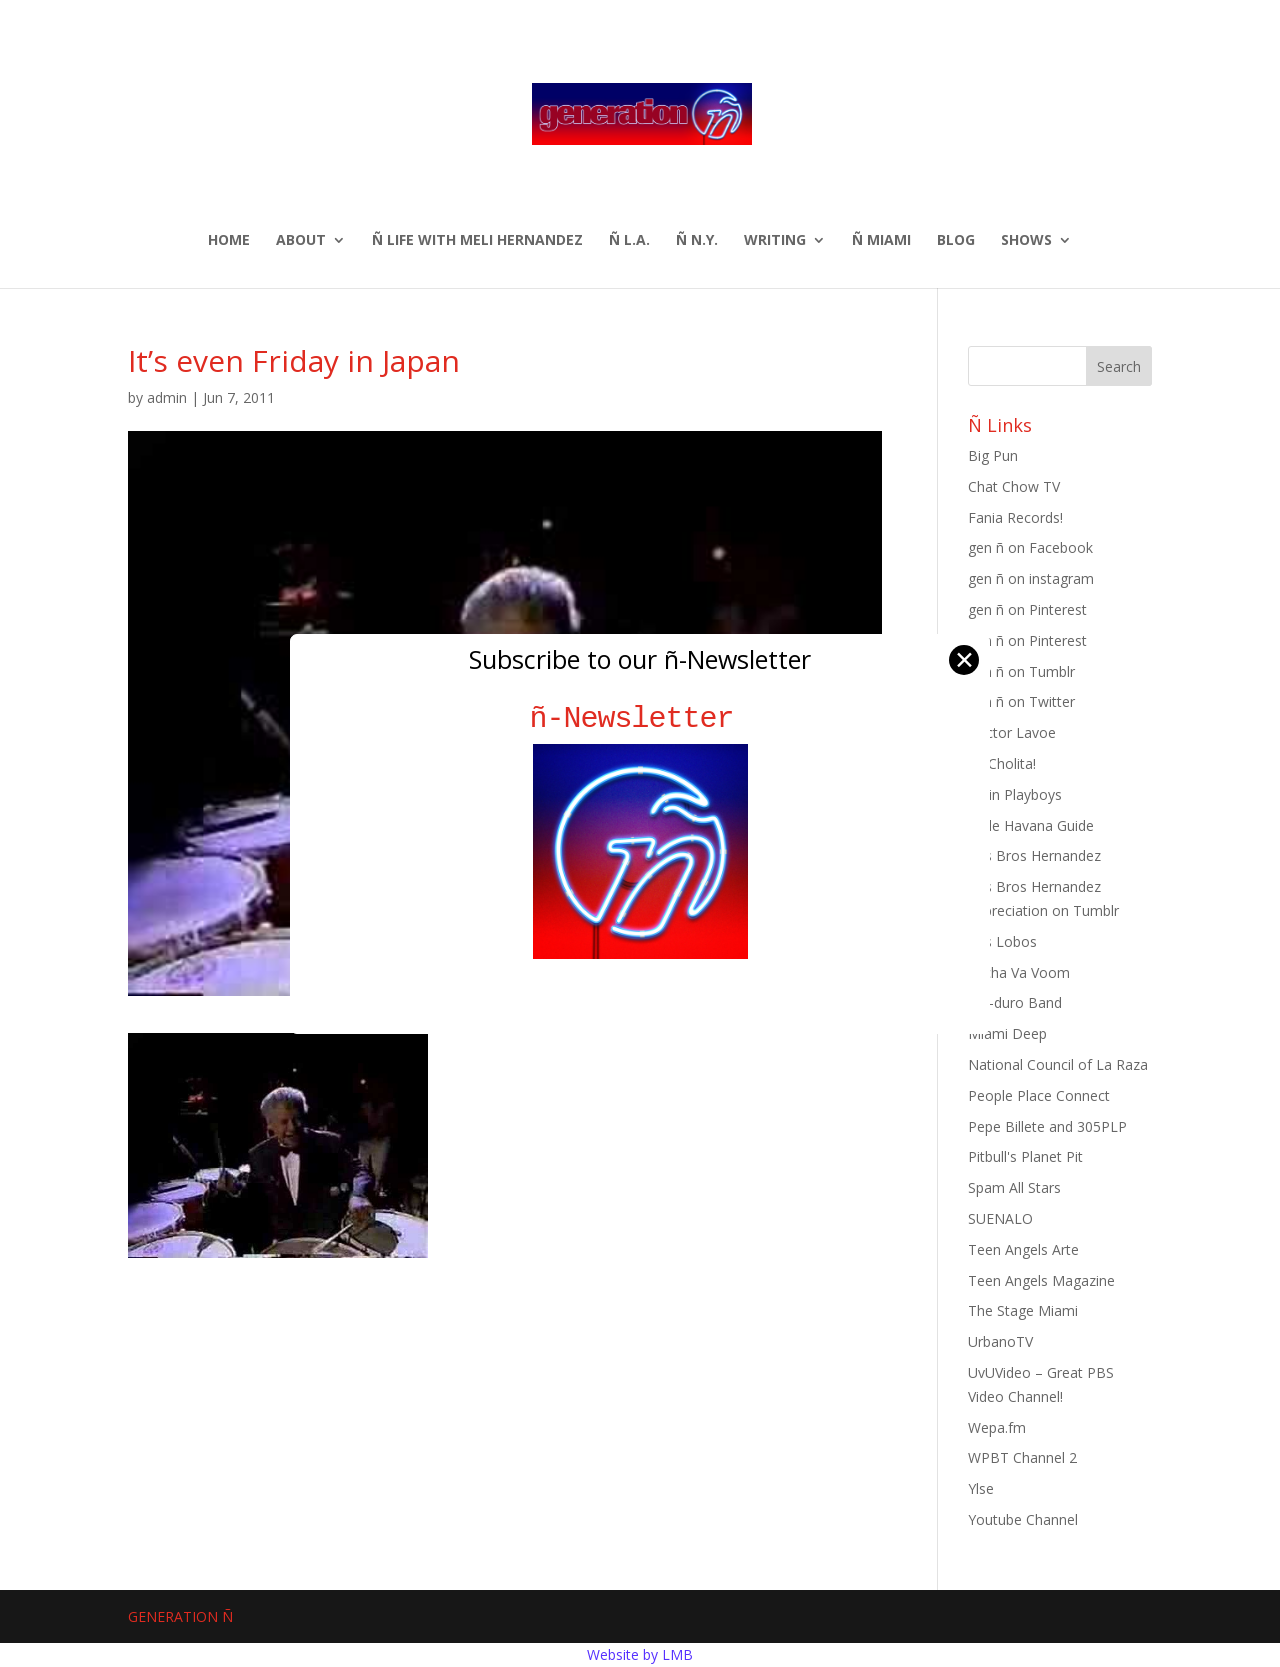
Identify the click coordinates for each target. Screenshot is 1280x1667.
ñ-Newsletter (640, 718)
